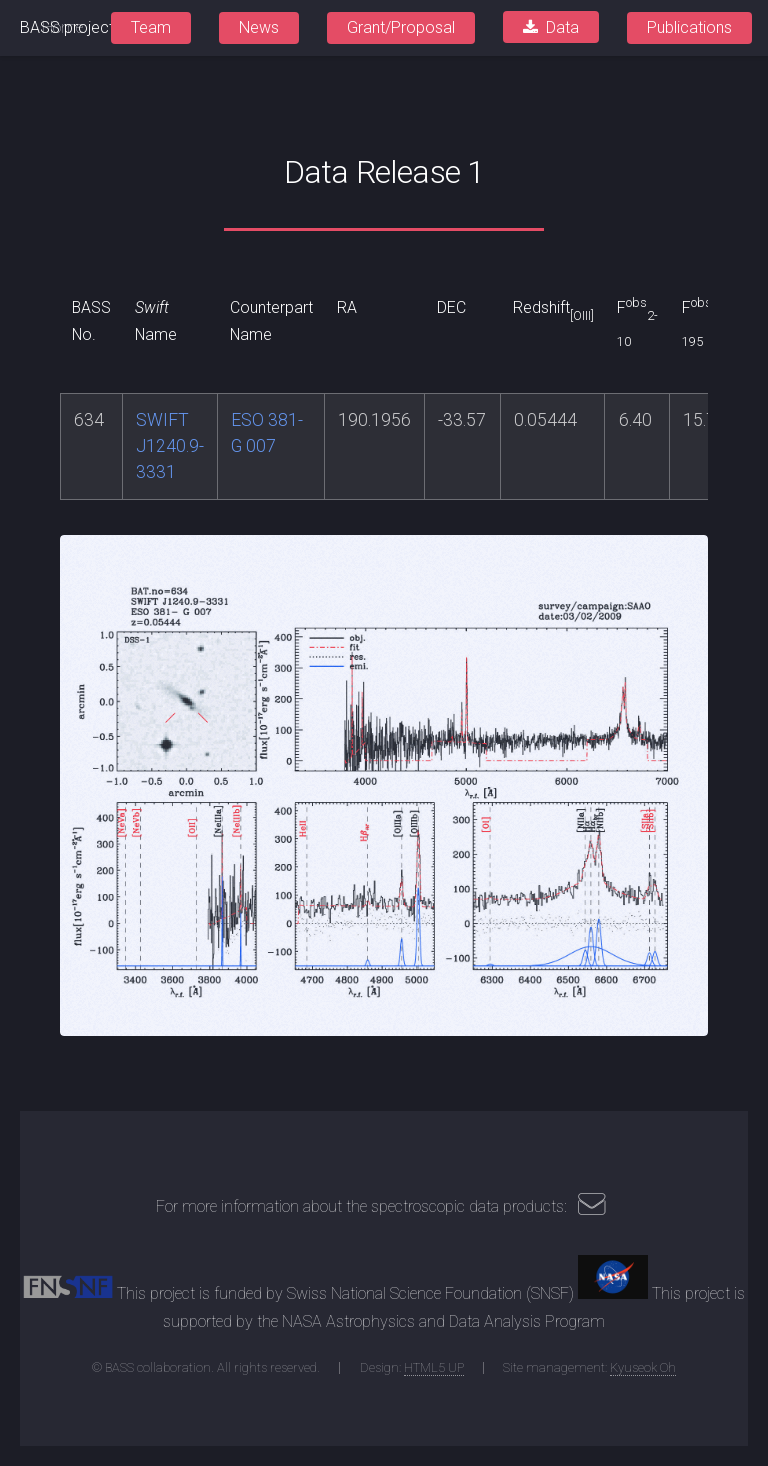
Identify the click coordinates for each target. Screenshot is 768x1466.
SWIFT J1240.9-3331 (170, 446)
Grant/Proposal (401, 27)
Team (151, 27)
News (259, 27)
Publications (689, 27)
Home (62, 27)
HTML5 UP (434, 1367)
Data (562, 27)
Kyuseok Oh (643, 1367)
